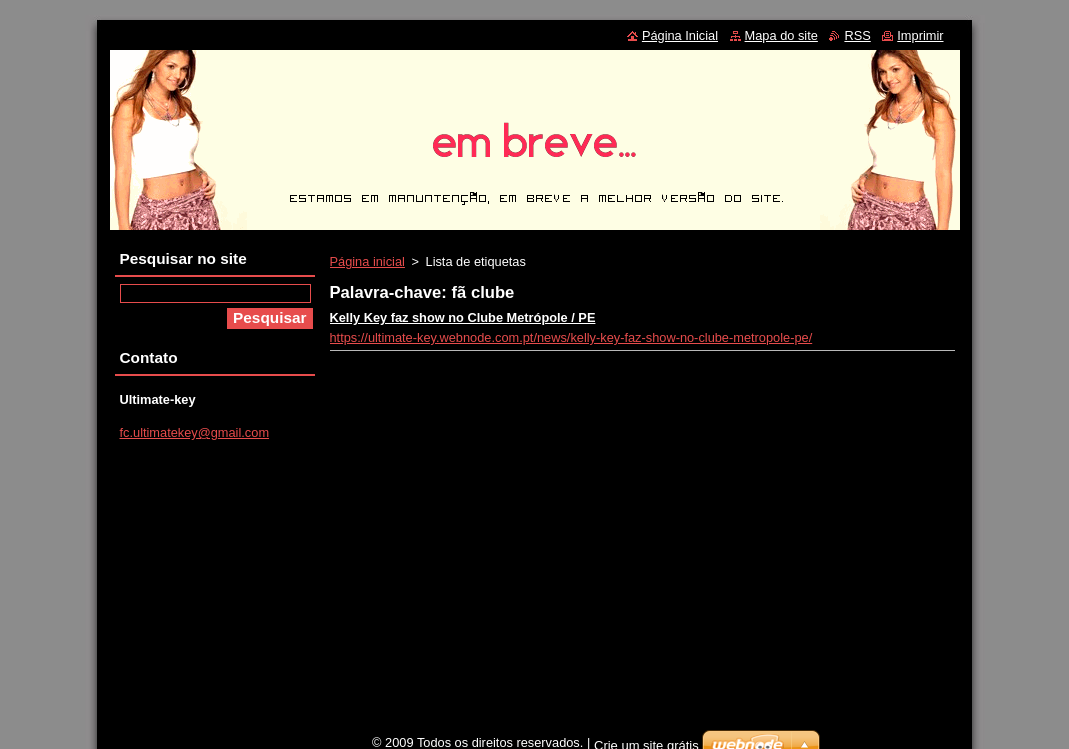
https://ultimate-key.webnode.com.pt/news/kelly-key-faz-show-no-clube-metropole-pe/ (571, 337)
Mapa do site (781, 35)
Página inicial (367, 261)
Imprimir (920, 35)
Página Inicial (680, 35)
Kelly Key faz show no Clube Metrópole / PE (463, 317)
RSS (857, 35)
